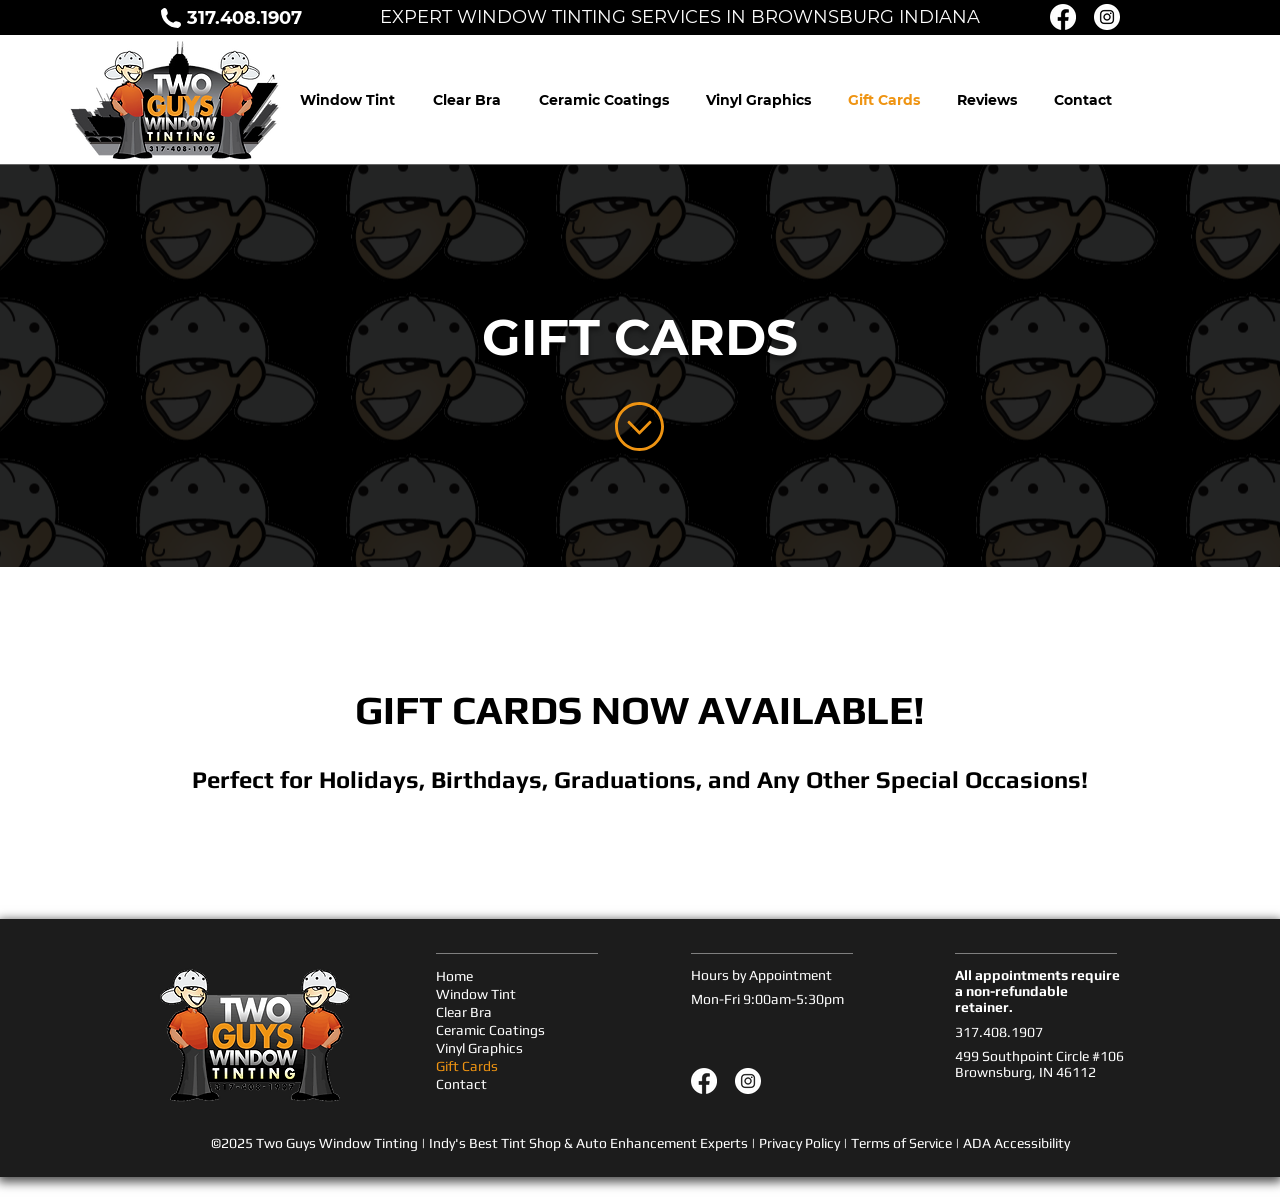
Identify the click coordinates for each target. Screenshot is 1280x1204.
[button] (986, 100)
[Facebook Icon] (1063, 17)
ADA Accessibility (1016, 1143)
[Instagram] (748, 1081)
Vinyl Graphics (479, 1048)
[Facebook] (704, 1081)
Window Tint (476, 994)
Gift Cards (467, 1066)
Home (454, 976)
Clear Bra (464, 1012)
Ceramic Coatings (490, 1030)
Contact (461, 1084)
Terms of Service (901, 1143)
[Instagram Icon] (1107, 17)
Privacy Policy (799, 1143)
